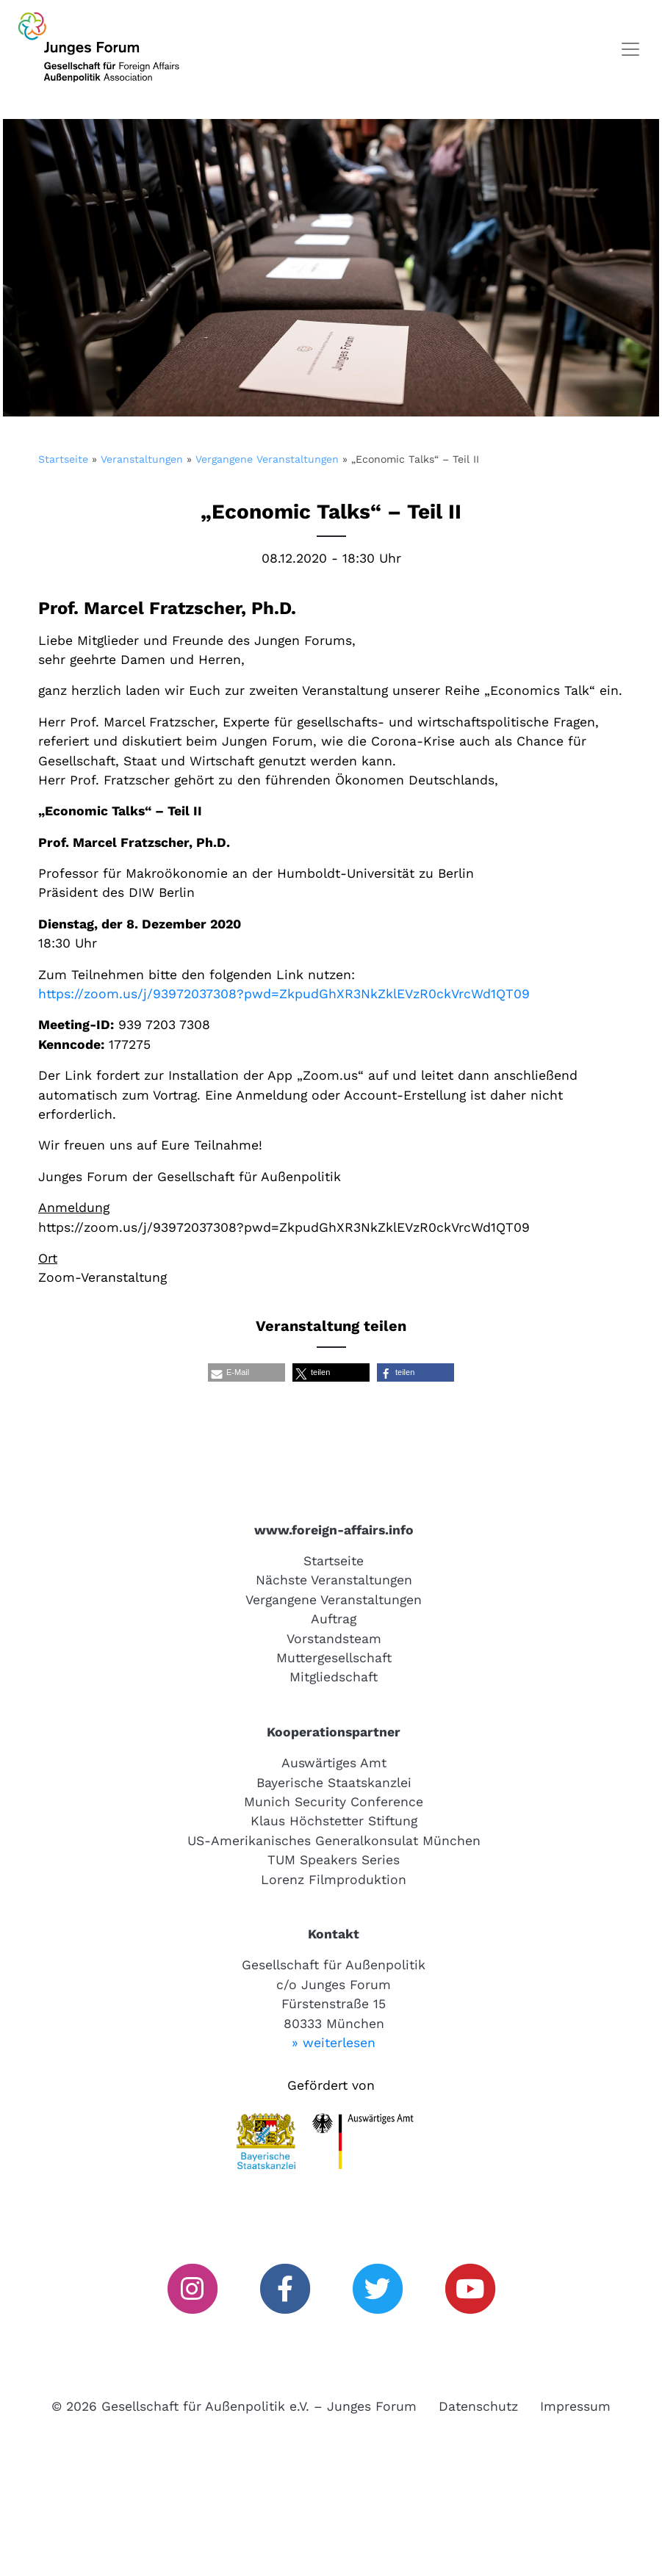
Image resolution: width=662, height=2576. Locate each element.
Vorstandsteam (334, 1638)
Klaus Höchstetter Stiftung (334, 1821)
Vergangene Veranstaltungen (267, 459)
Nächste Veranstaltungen (334, 1580)
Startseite (63, 459)
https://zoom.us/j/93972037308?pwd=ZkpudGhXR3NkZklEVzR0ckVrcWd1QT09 (284, 993)
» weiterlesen (333, 2042)
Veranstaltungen (142, 459)
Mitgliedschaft (333, 1677)
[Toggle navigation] (630, 49)
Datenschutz (478, 2406)
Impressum (575, 2406)
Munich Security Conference (333, 1801)
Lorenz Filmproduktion (333, 1879)
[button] (246, 1372)
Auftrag (333, 1619)
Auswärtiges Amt (333, 1763)
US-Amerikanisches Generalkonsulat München (334, 1840)
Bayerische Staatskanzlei (333, 1782)
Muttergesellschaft (334, 1657)
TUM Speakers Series (333, 1859)
